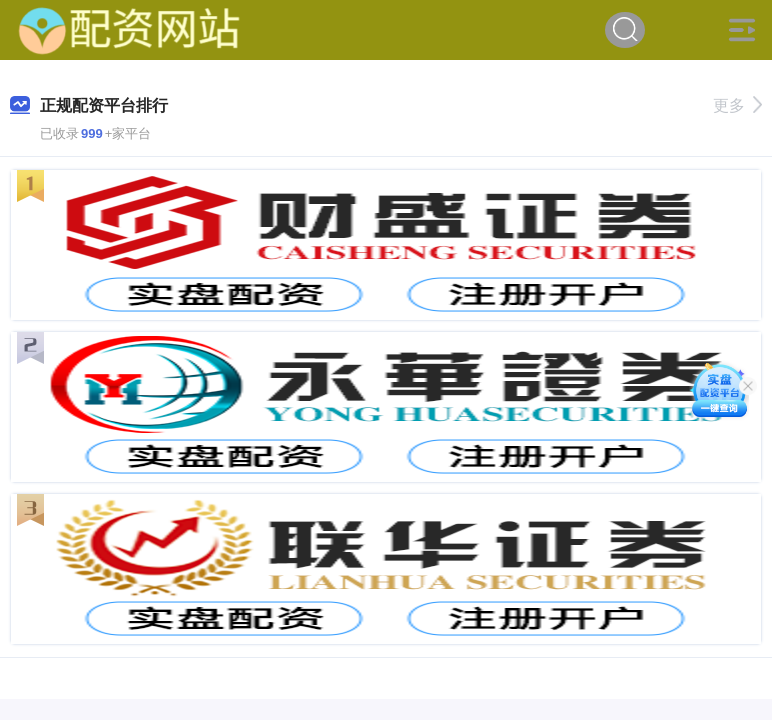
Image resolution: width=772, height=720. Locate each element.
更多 (737, 105)
